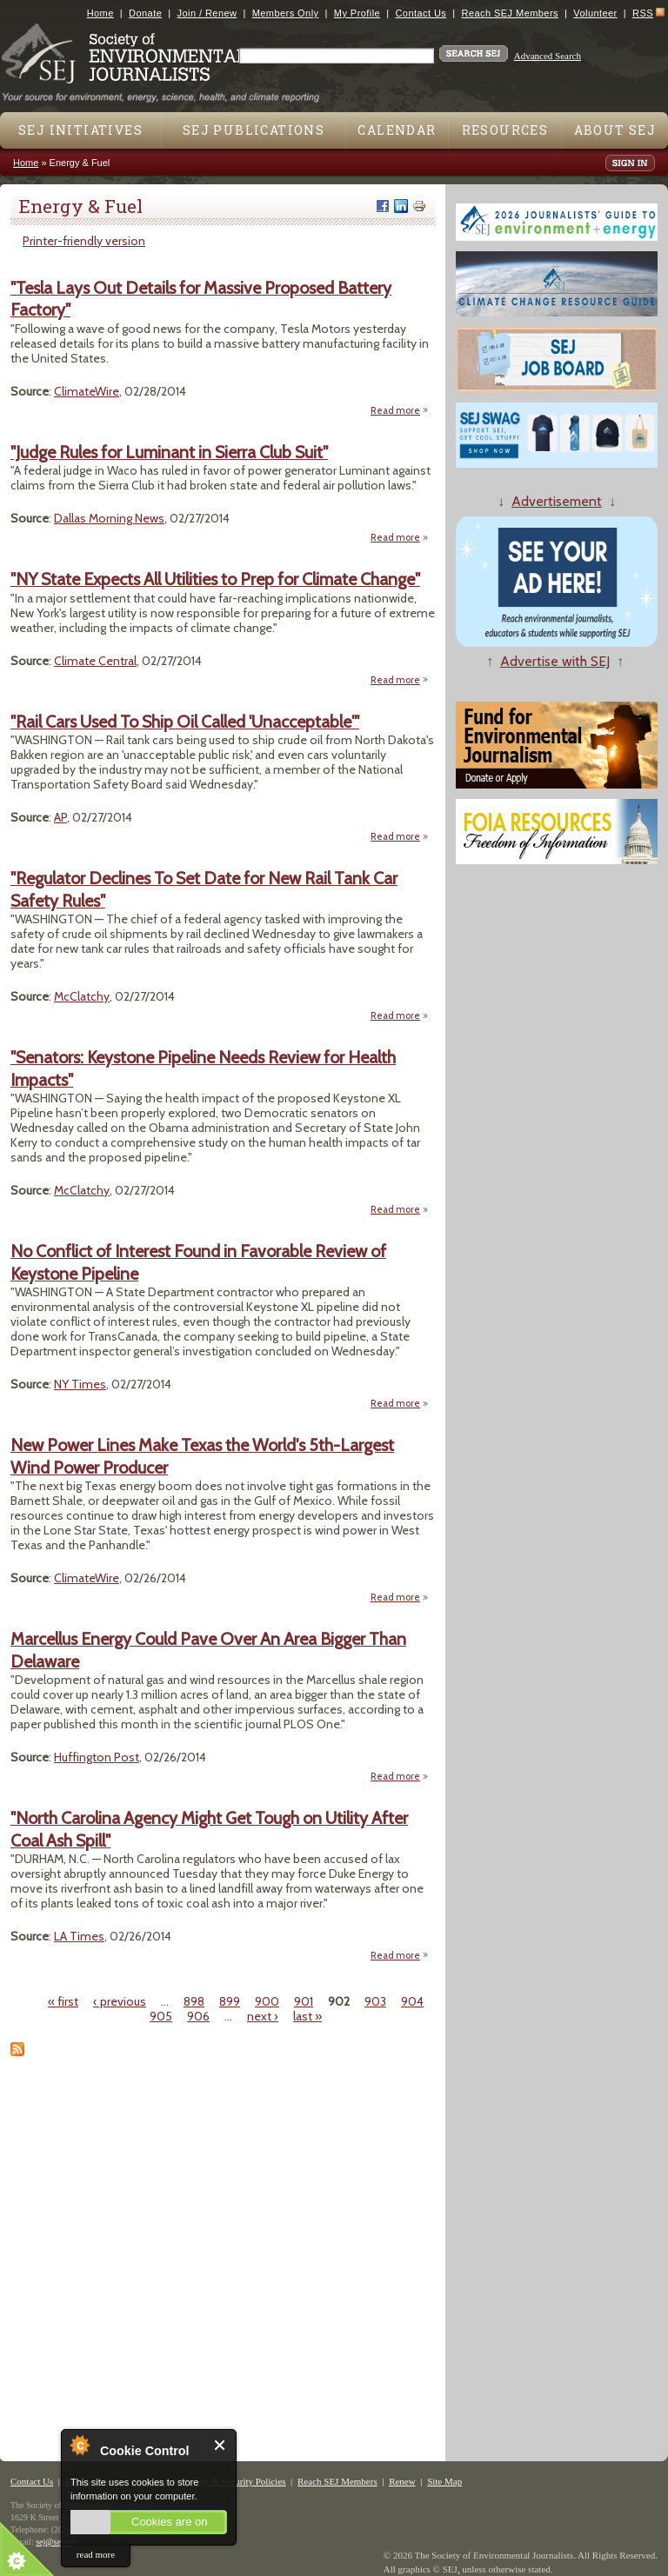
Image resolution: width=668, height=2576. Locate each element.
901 (303, 2001)
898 (194, 2001)
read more (96, 2554)
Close (220, 2445)
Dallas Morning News (109, 518)
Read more (400, 410)
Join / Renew (207, 13)
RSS (642, 13)
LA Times (79, 1936)
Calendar (396, 130)
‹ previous (119, 2001)
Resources (505, 130)
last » (307, 2016)
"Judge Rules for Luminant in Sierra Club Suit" (169, 452)
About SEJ (615, 130)
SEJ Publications (253, 130)
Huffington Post (96, 1757)
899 (229, 2001)
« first (63, 2001)
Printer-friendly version (84, 241)
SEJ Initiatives (80, 130)
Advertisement (556, 501)
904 (412, 2001)
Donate (145, 13)
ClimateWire (86, 391)
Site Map (444, 2481)
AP (60, 817)
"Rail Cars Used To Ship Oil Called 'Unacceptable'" (184, 721)
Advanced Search (547, 55)
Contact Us (420, 13)
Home (100, 13)
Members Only (285, 13)
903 (375, 2001)
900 (267, 2001)
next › (262, 2016)
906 (198, 2016)
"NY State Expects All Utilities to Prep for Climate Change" (215, 579)
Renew (402, 2481)
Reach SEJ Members (510, 13)
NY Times (80, 1384)
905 (161, 2016)
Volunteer (595, 13)
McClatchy (82, 996)
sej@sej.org (56, 2541)
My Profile (357, 13)
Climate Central (95, 661)
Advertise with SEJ (555, 661)
